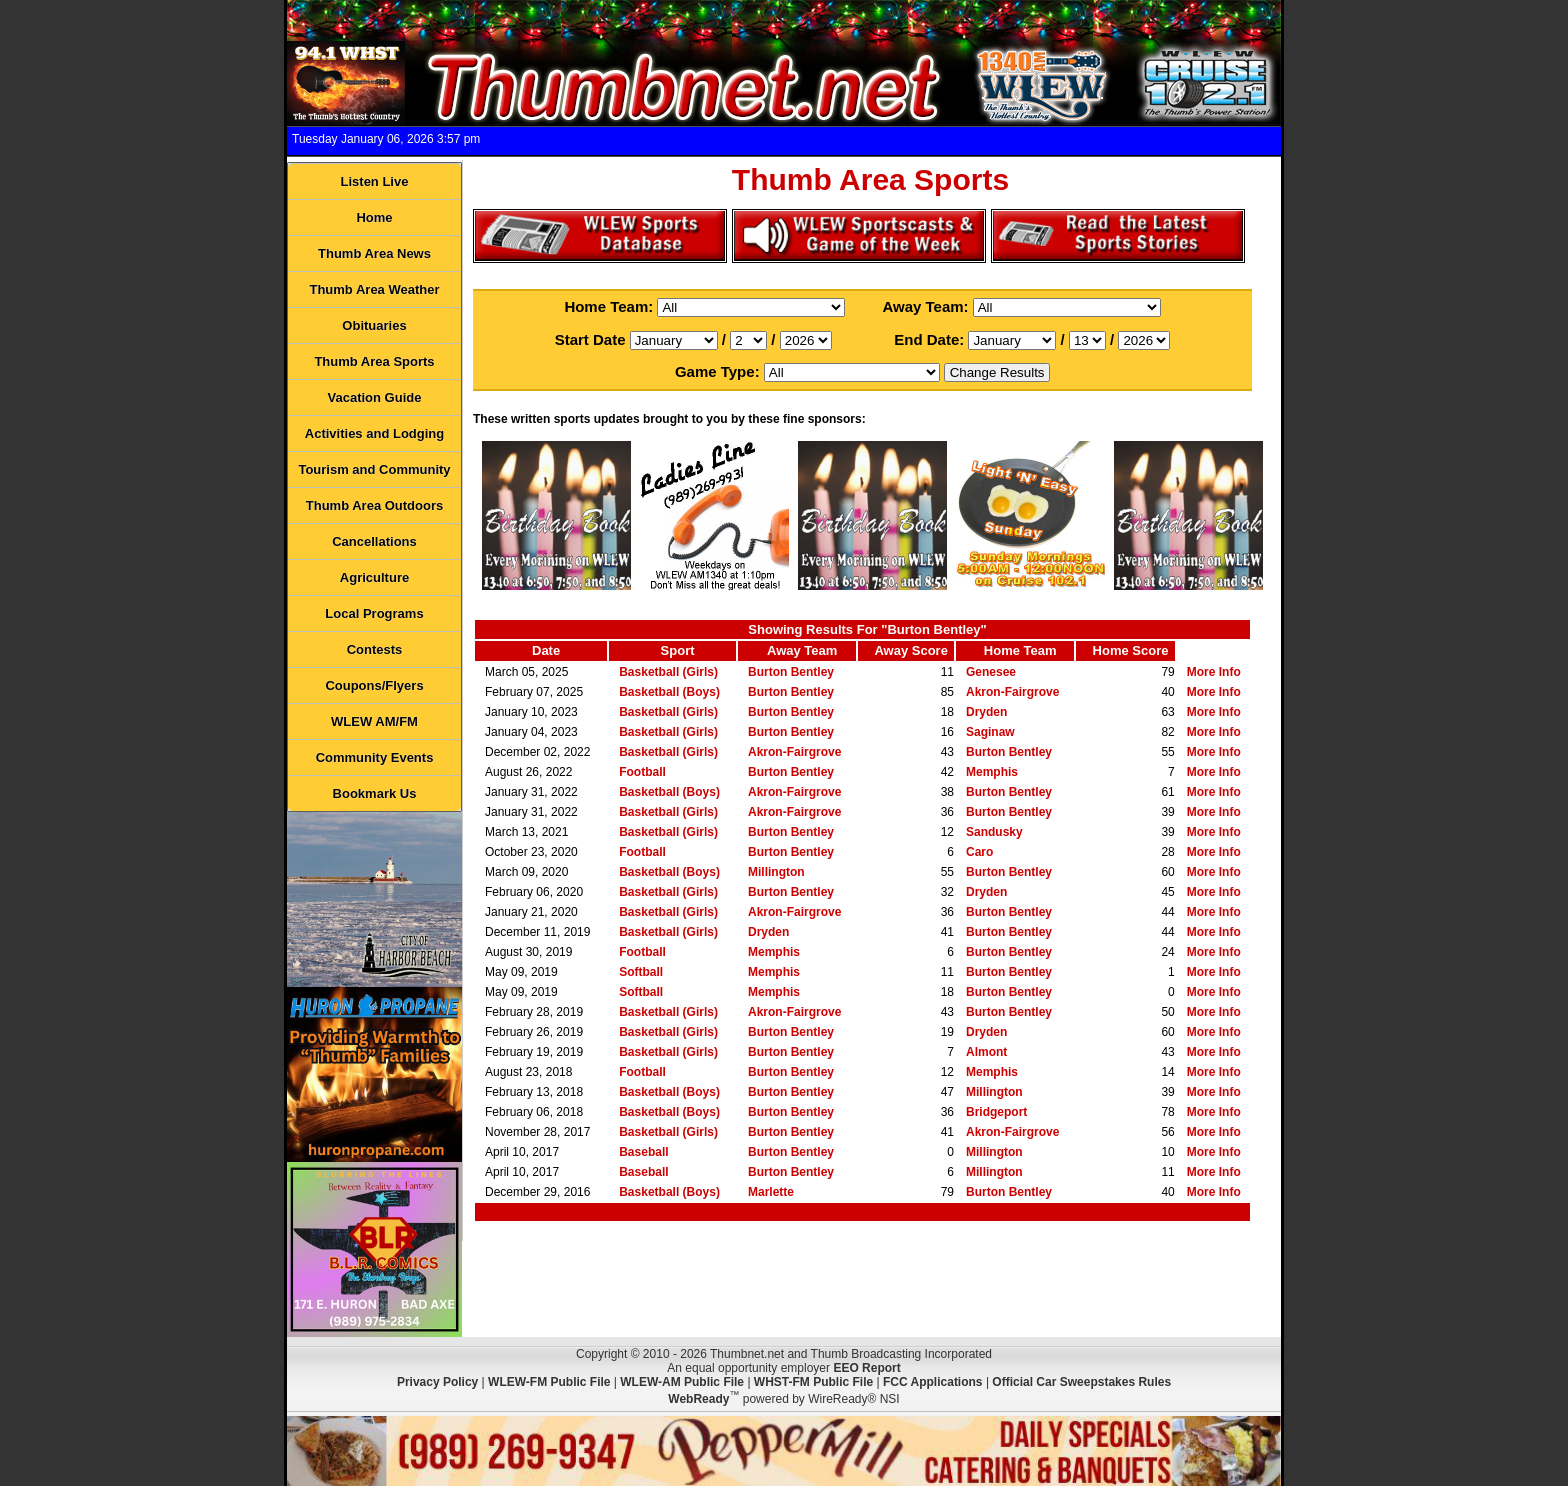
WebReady (698, 1399)
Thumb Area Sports (374, 361)
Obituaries (374, 325)
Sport (678, 650)
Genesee (991, 672)
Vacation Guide (375, 397)
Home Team (1020, 650)
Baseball (643, 1152)
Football (642, 772)
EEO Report (866, 1368)
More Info (1214, 672)
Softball (641, 972)
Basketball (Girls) (668, 672)
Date (546, 650)
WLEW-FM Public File (549, 1382)
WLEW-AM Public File (682, 1382)
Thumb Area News (374, 253)
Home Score (1131, 650)
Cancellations (374, 541)
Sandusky (994, 832)
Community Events (375, 757)
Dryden (986, 712)
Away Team (802, 650)
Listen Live (375, 181)
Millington (776, 872)
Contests (375, 649)
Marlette (771, 1192)
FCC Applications (933, 1382)
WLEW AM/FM (374, 721)
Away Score (910, 650)
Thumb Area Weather (374, 289)
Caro (979, 852)
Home (374, 217)
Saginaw (990, 732)
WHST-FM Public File (813, 1382)
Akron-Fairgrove (1012, 692)
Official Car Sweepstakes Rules (1081, 1382)
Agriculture (374, 577)
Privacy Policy (437, 1382)
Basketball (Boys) (669, 692)
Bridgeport (996, 1112)
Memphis (992, 772)
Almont (986, 1052)
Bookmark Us (375, 793)
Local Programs (374, 613)
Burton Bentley (791, 672)
